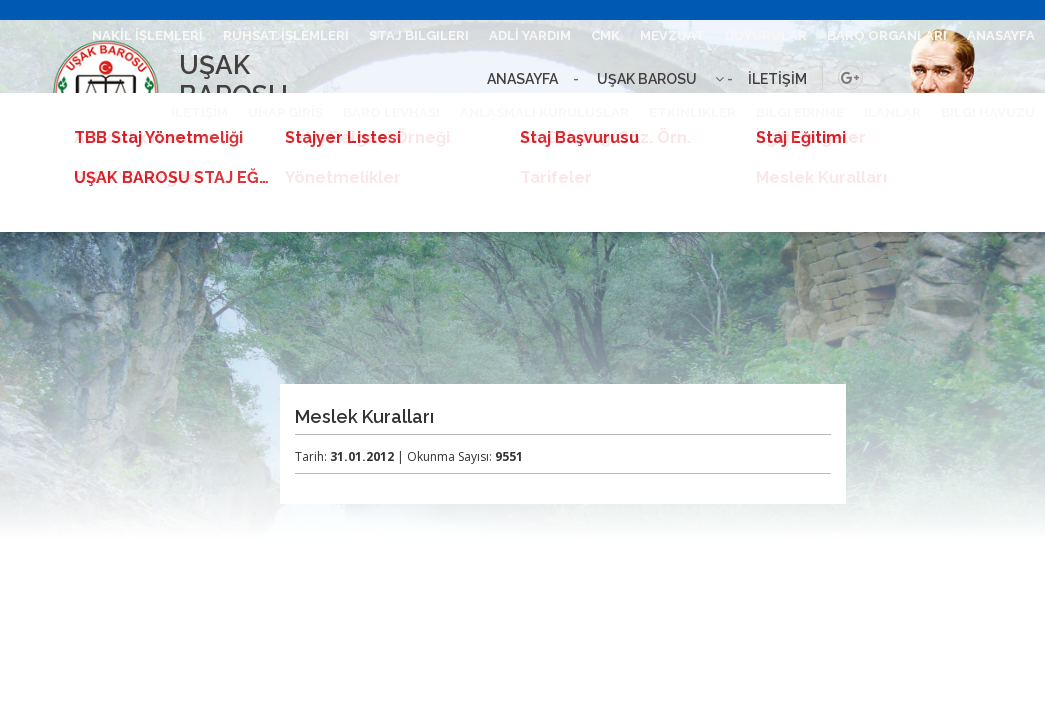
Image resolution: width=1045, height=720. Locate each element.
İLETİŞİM (199, 112)
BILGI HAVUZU (988, 112)
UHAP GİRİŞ (285, 112)
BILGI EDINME (800, 112)
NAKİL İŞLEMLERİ (147, 35)
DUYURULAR (766, 35)
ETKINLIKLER (692, 112)
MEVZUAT (672, 35)
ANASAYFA (1001, 35)
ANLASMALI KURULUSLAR (544, 112)
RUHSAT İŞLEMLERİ (286, 35)
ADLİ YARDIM (530, 35)
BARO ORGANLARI (887, 35)
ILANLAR (892, 112)
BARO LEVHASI (391, 112)
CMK (605, 35)
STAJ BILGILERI (419, 35)
